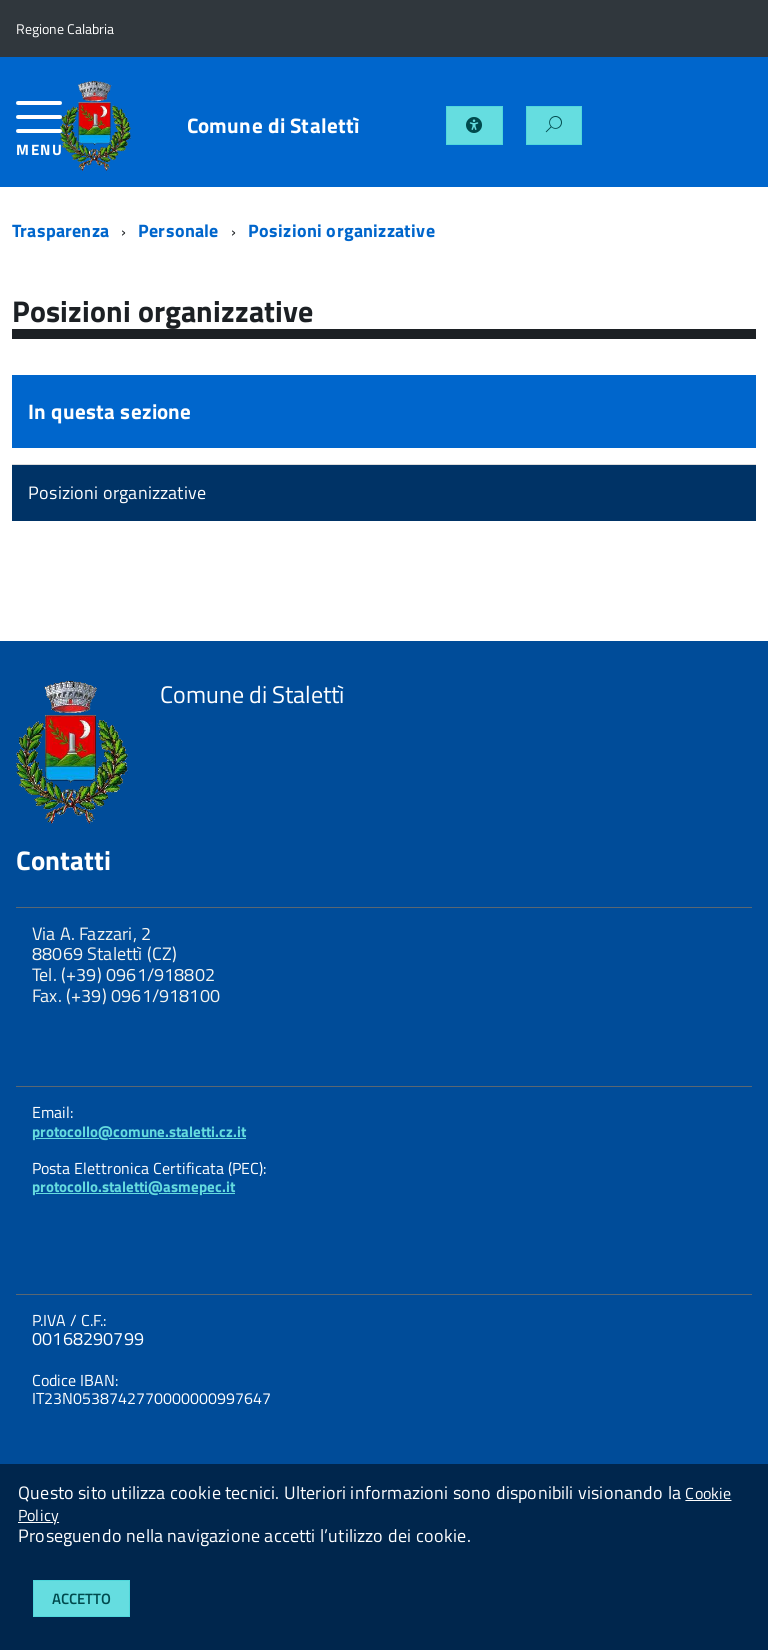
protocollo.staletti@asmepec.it (133, 1186)
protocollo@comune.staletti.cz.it (139, 1131)
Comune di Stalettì (273, 125)
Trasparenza (60, 230)
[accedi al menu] (38, 136)
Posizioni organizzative (341, 230)
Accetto (81, 1598)
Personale (178, 230)
